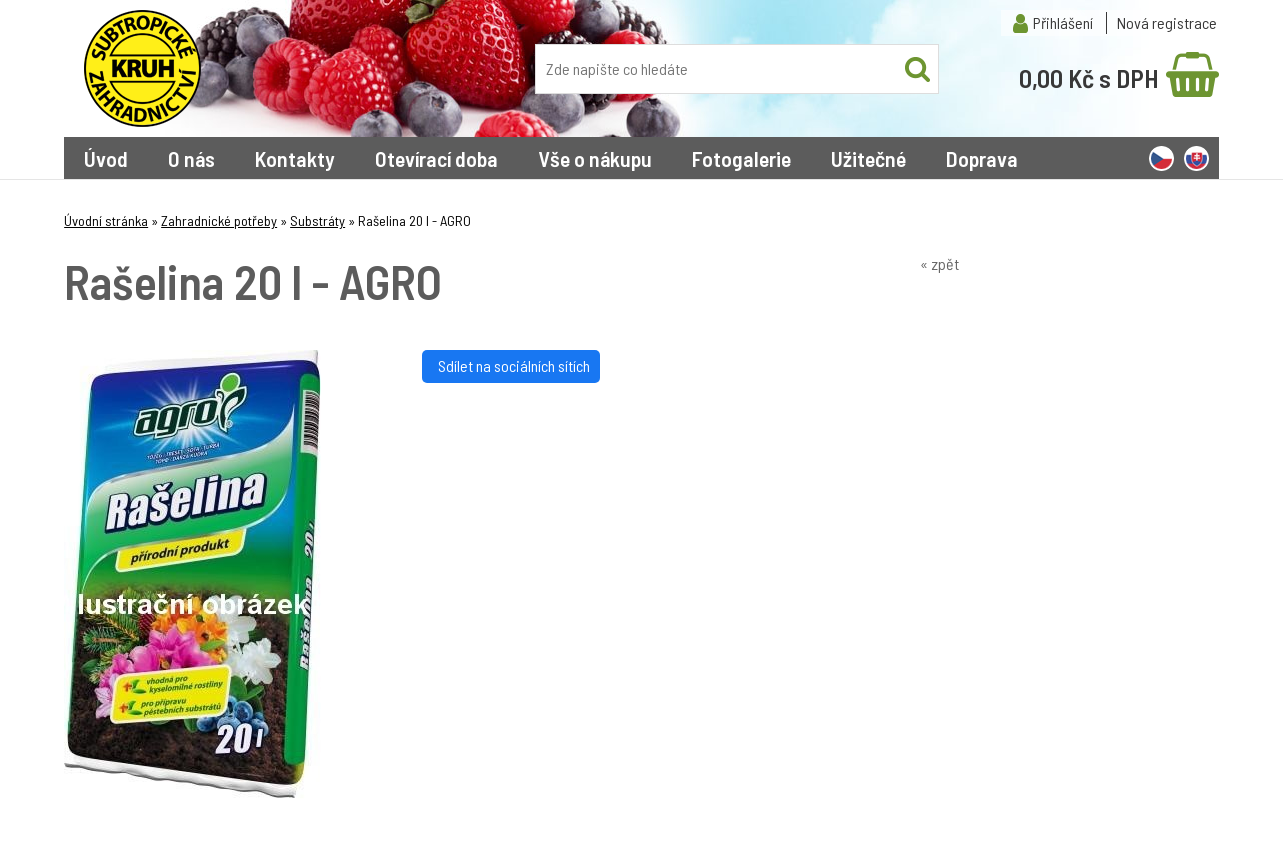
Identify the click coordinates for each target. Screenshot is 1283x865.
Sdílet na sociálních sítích (511, 365)
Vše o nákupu (595, 158)
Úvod (106, 158)
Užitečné (868, 158)
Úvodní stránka (106, 220)
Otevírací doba (436, 158)
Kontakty (295, 158)
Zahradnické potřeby (219, 220)
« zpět (939, 263)
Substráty (317, 220)
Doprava (982, 158)
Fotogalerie (741, 158)
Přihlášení (1063, 22)
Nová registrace (1167, 22)
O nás (191, 158)
